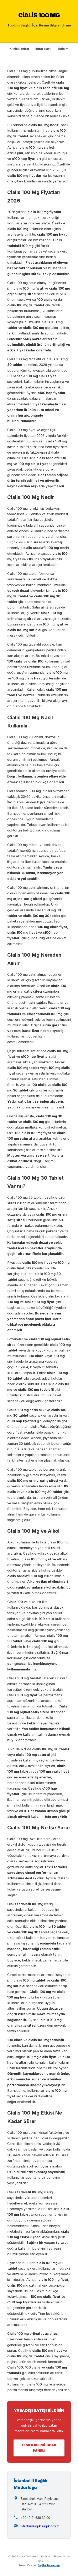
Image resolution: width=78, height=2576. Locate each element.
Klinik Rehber (19, 48)
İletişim (62, 48)
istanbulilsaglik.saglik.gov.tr (40, 2526)
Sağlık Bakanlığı (49, 2565)
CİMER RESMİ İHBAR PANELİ (39, 2448)
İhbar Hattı (43, 48)
